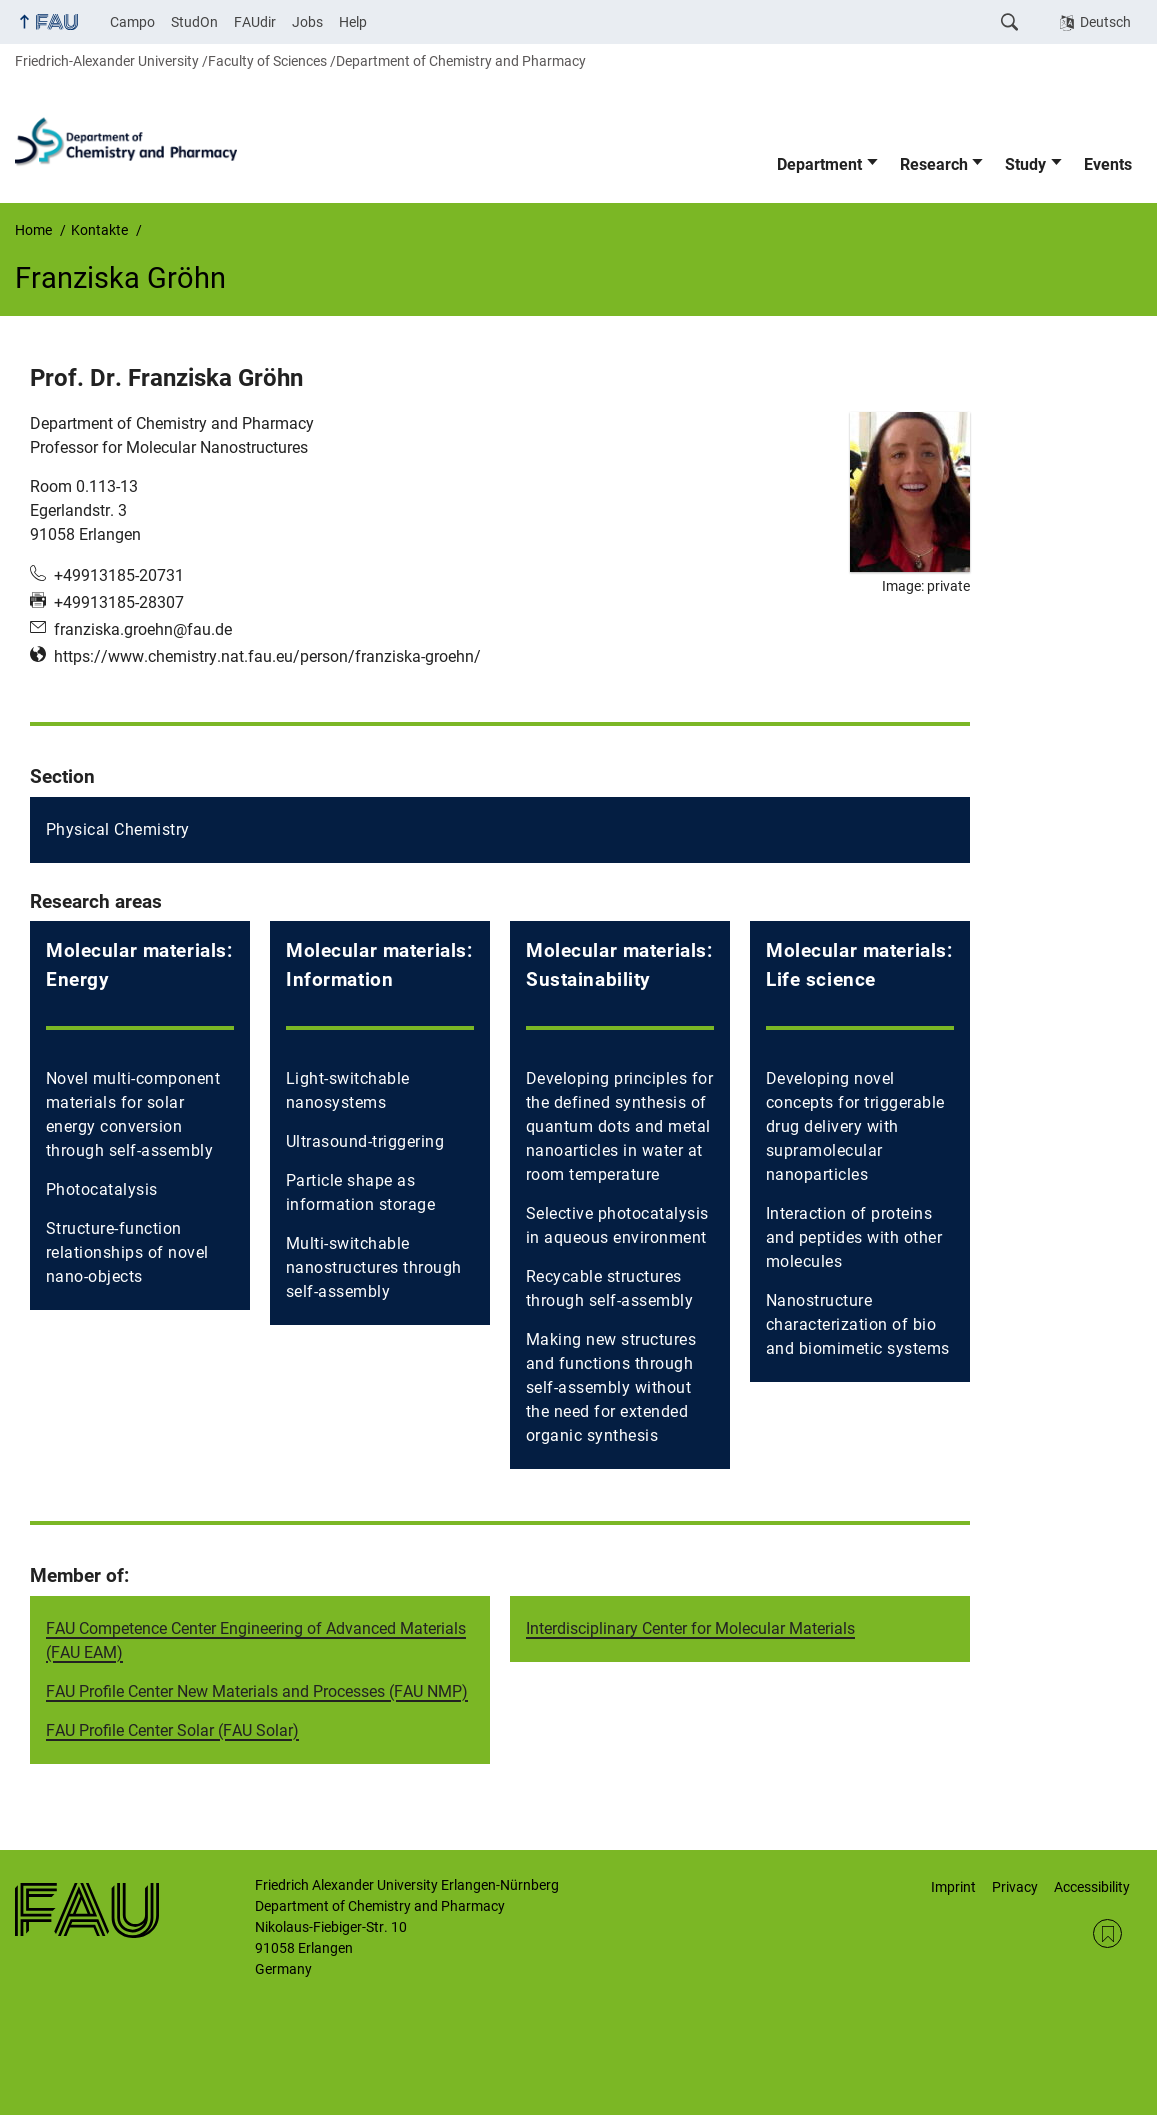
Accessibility (1092, 1887)
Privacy (1015, 1887)
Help (353, 22)
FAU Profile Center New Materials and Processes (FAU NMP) (257, 1691)
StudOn (194, 22)
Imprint (953, 1887)
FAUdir (255, 22)
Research (934, 164)
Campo (132, 22)
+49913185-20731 (119, 575)
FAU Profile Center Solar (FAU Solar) (172, 1730)
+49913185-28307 (119, 602)
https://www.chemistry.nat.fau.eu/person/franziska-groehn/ (267, 656)
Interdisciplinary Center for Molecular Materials (690, 1628)
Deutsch (1105, 22)
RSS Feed (1107, 1933)
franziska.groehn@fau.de (143, 629)
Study (1025, 164)
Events (1108, 164)
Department (819, 164)
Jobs (307, 22)
